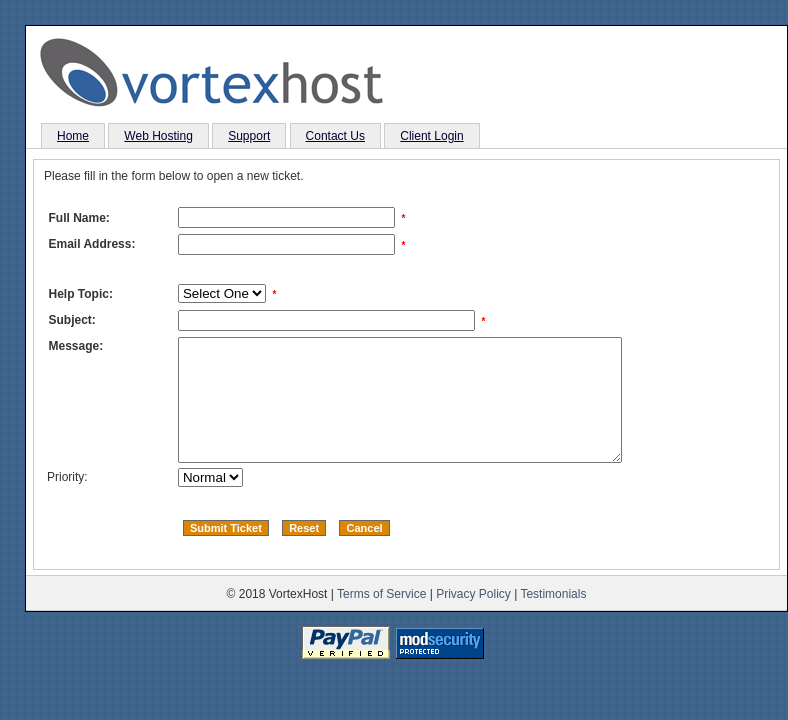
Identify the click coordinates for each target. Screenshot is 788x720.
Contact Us (335, 136)
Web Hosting (158, 136)
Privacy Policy (473, 618)
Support (249, 136)
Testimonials (553, 618)
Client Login (431, 136)
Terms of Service (381, 618)
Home (73, 136)
